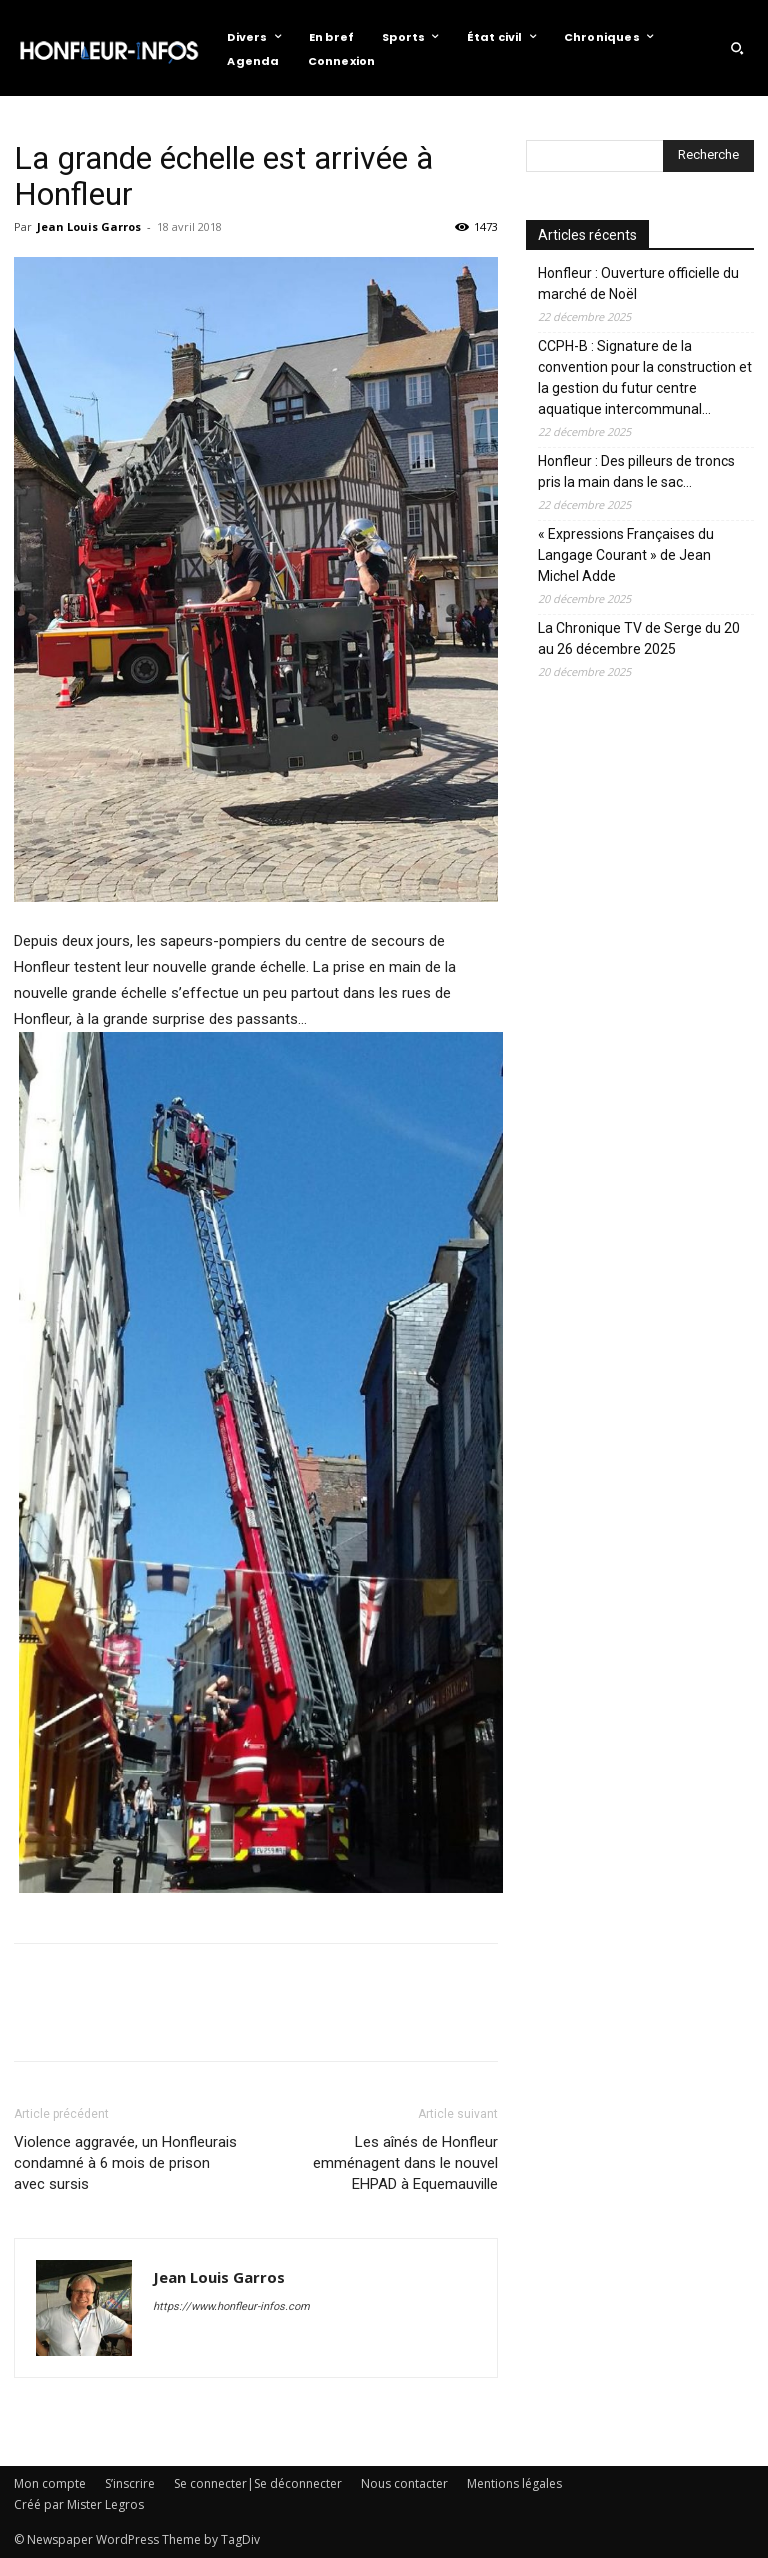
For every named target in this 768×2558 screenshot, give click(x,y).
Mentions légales (514, 2483)
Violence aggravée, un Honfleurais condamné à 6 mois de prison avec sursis (125, 2163)
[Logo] (108, 48)
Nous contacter (404, 2483)
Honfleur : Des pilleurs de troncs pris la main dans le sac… (636, 471)
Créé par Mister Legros (79, 2504)
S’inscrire (130, 2483)
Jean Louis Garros (89, 226)
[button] (737, 48)
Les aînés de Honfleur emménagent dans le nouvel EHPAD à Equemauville (405, 2163)
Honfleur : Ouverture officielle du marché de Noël (638, 283)
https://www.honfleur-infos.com (231, 2306)
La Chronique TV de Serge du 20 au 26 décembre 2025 (639, 638)
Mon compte (50, 2483)
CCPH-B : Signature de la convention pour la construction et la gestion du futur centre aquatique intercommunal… (645, 377)
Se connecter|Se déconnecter (258, 2483)
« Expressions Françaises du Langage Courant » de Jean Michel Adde (626, 555)
